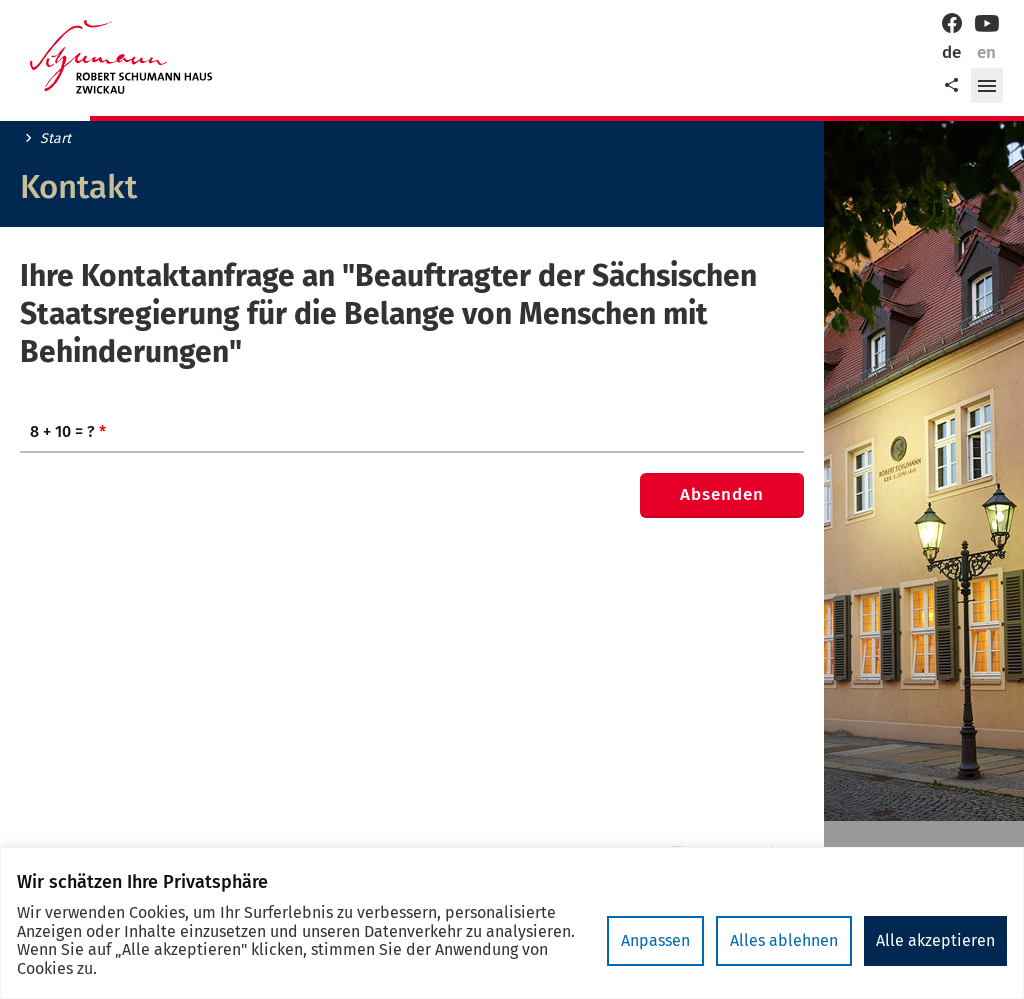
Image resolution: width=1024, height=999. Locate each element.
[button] (987, 86)
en (986, 52)
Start (55, 139)
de (951, 52)
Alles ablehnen (784, 940)
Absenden (722, 494)
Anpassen (655, 940)
